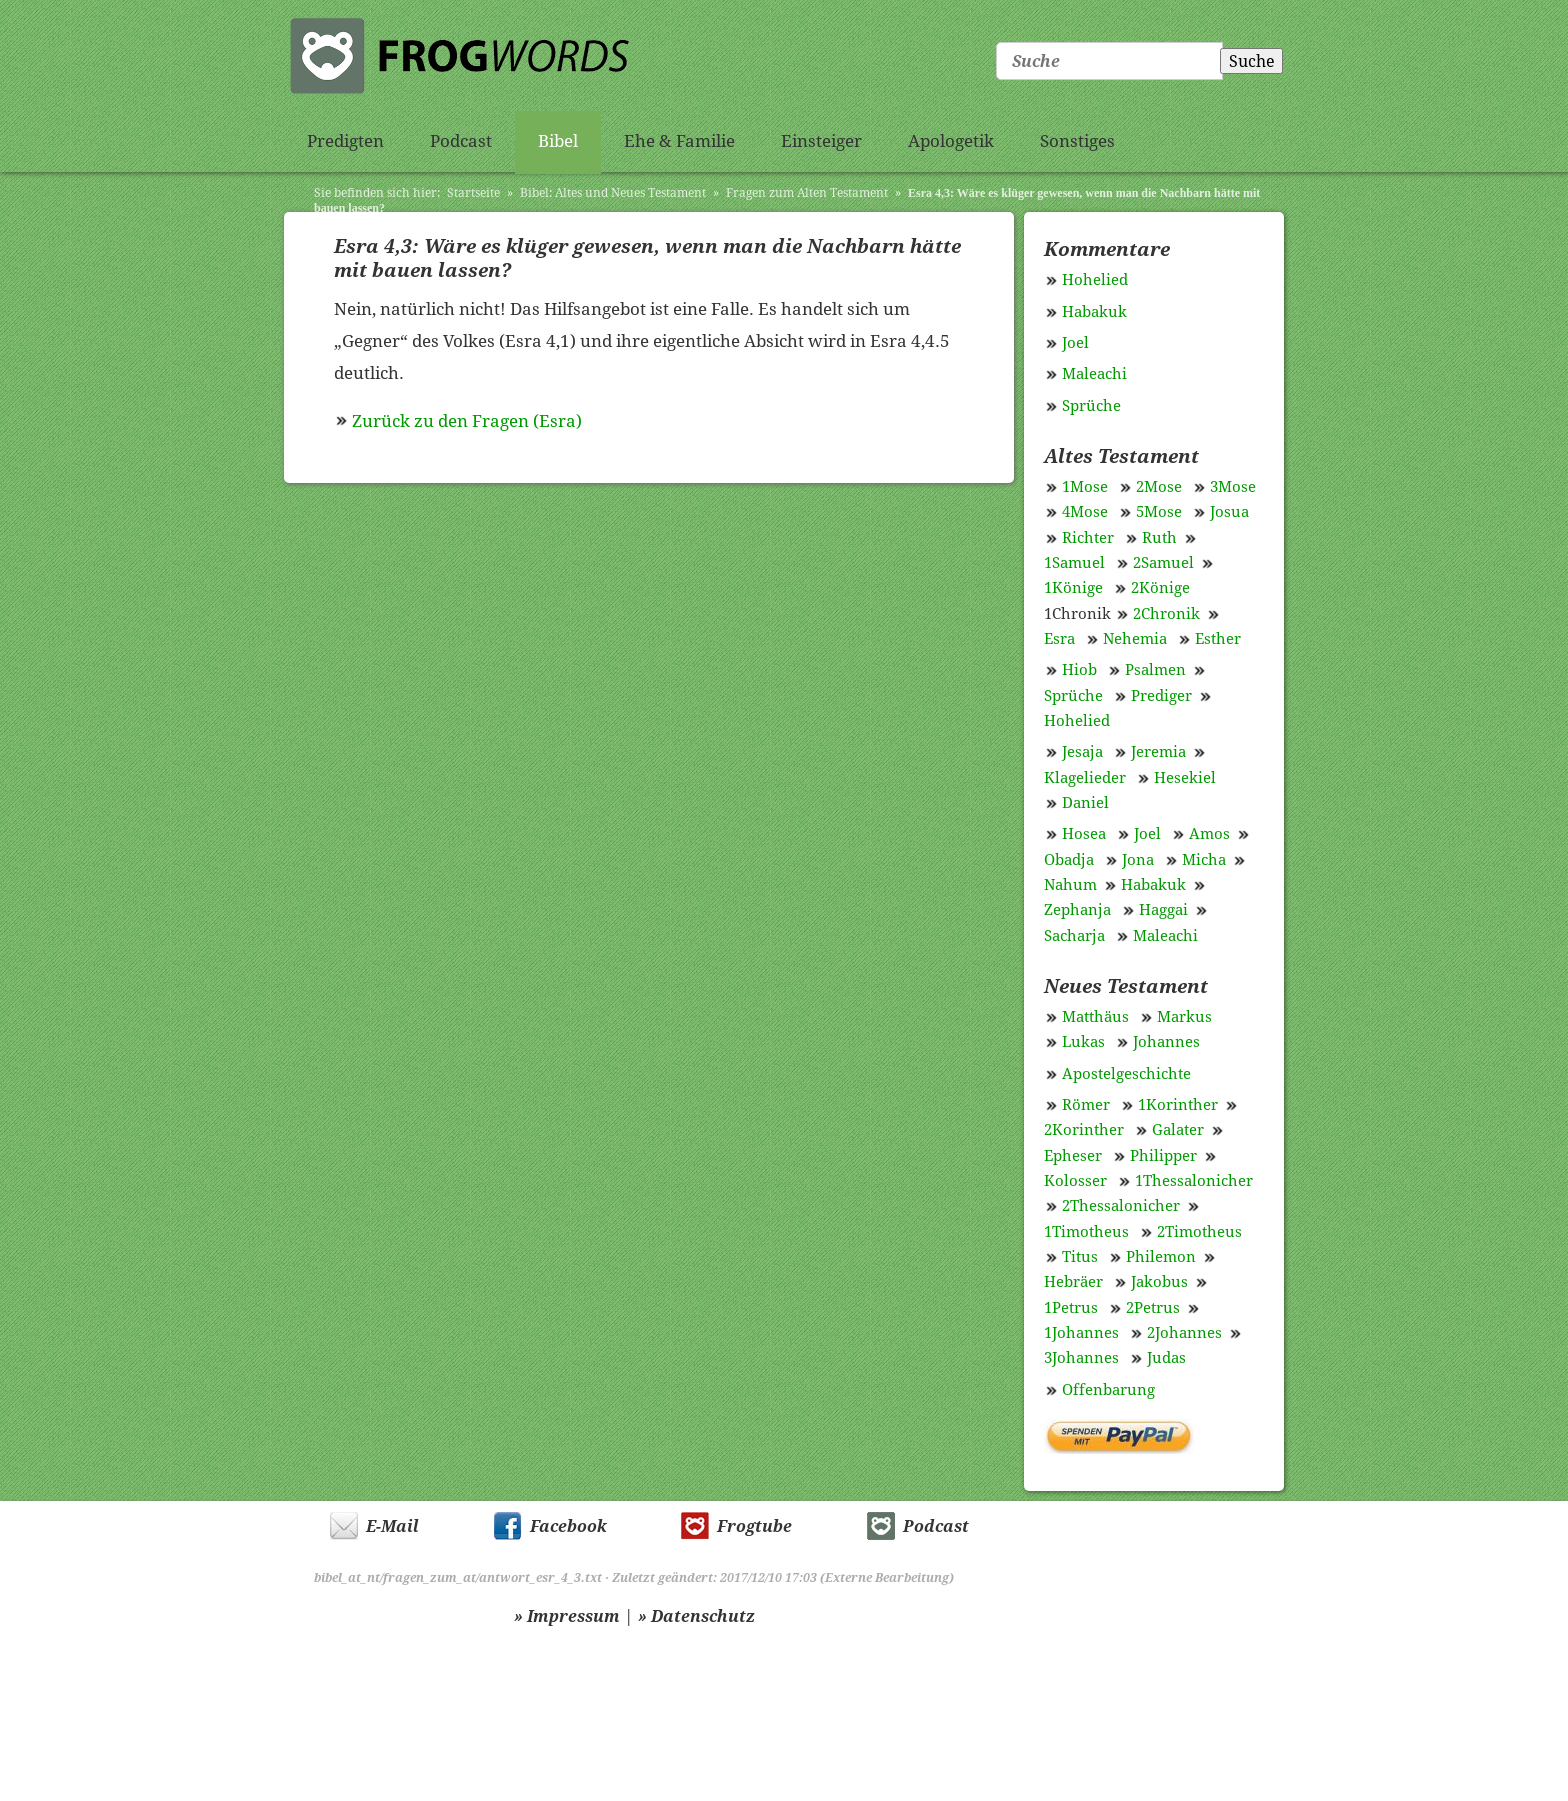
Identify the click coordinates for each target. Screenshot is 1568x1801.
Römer (1086, 1105)
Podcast (461, 141)
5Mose (1159, 512)
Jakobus (1159, 1282)
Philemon (1161, 1257)
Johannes (1166, 1042)
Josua (1229, 512)
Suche (1252, 61)
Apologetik (951, 141)
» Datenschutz (696, 1616)
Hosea (1084, 834)
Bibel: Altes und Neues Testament (613, 193)
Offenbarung (1108, 1390)
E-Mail (392, 1526)
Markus (1184, 1017)
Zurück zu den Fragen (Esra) (467, 421)
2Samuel (1163, 563)
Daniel (1085, 803)
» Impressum (567, 1616)
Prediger (1161, 696)
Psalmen (1155, 670)
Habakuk (1094, 312)
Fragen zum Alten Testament (807, 193)
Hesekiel (1185, 778)
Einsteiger (821, 141)
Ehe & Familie (679, 141)
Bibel (558, 141)
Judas (1166, 1358)
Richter (1088, 538)
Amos (1209, 834)
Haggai (1163, 910)
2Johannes (1184, 1333)
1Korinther (1178, 1105)
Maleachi (1094, 374)
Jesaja (1082, 752)
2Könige (1160, 588)
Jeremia (1158, 752)
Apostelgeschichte (1126, 1074)
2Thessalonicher (1121, 1206)
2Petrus (1153, 1308)
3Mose (1233, 487)
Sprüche (1091, 406)
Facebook (568, 1526)
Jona (1138, 860)
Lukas (1083, 1042)
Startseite (473, 193)
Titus (1080, 1257)
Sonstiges (1077, 141)
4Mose (1085, 512)
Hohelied (1095, 280)
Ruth (1159, 538)
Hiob (1079, 670)
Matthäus (1095, 1017)
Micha (1204, 860)
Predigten (345, 141)
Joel (1075, 343)
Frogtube (754, 1526)
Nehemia (1135, 639)
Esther (1218, 639)
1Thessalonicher (1194, 1181)
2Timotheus (1199, 1232)
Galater (1178, 1130)
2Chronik (1166, 614)
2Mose (1159, 487)
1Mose (1085, 487)
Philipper (1163, 1156)
